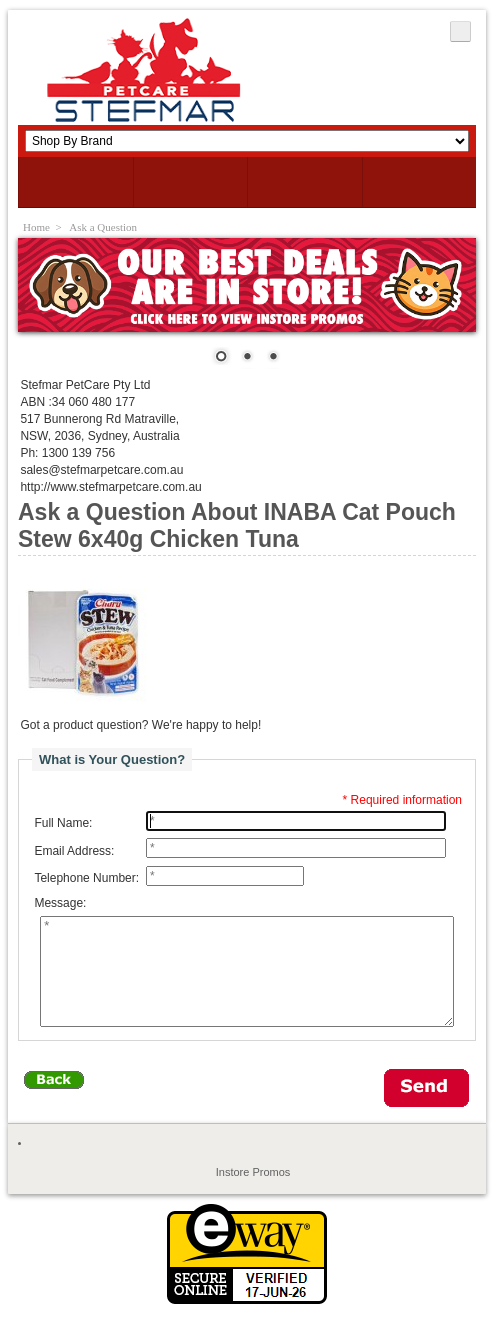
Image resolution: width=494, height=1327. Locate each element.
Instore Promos (253, 1193)
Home (36, 227)
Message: (60, 904)
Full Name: (63, 823)
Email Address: (74, 851)
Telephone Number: (86, 878)
